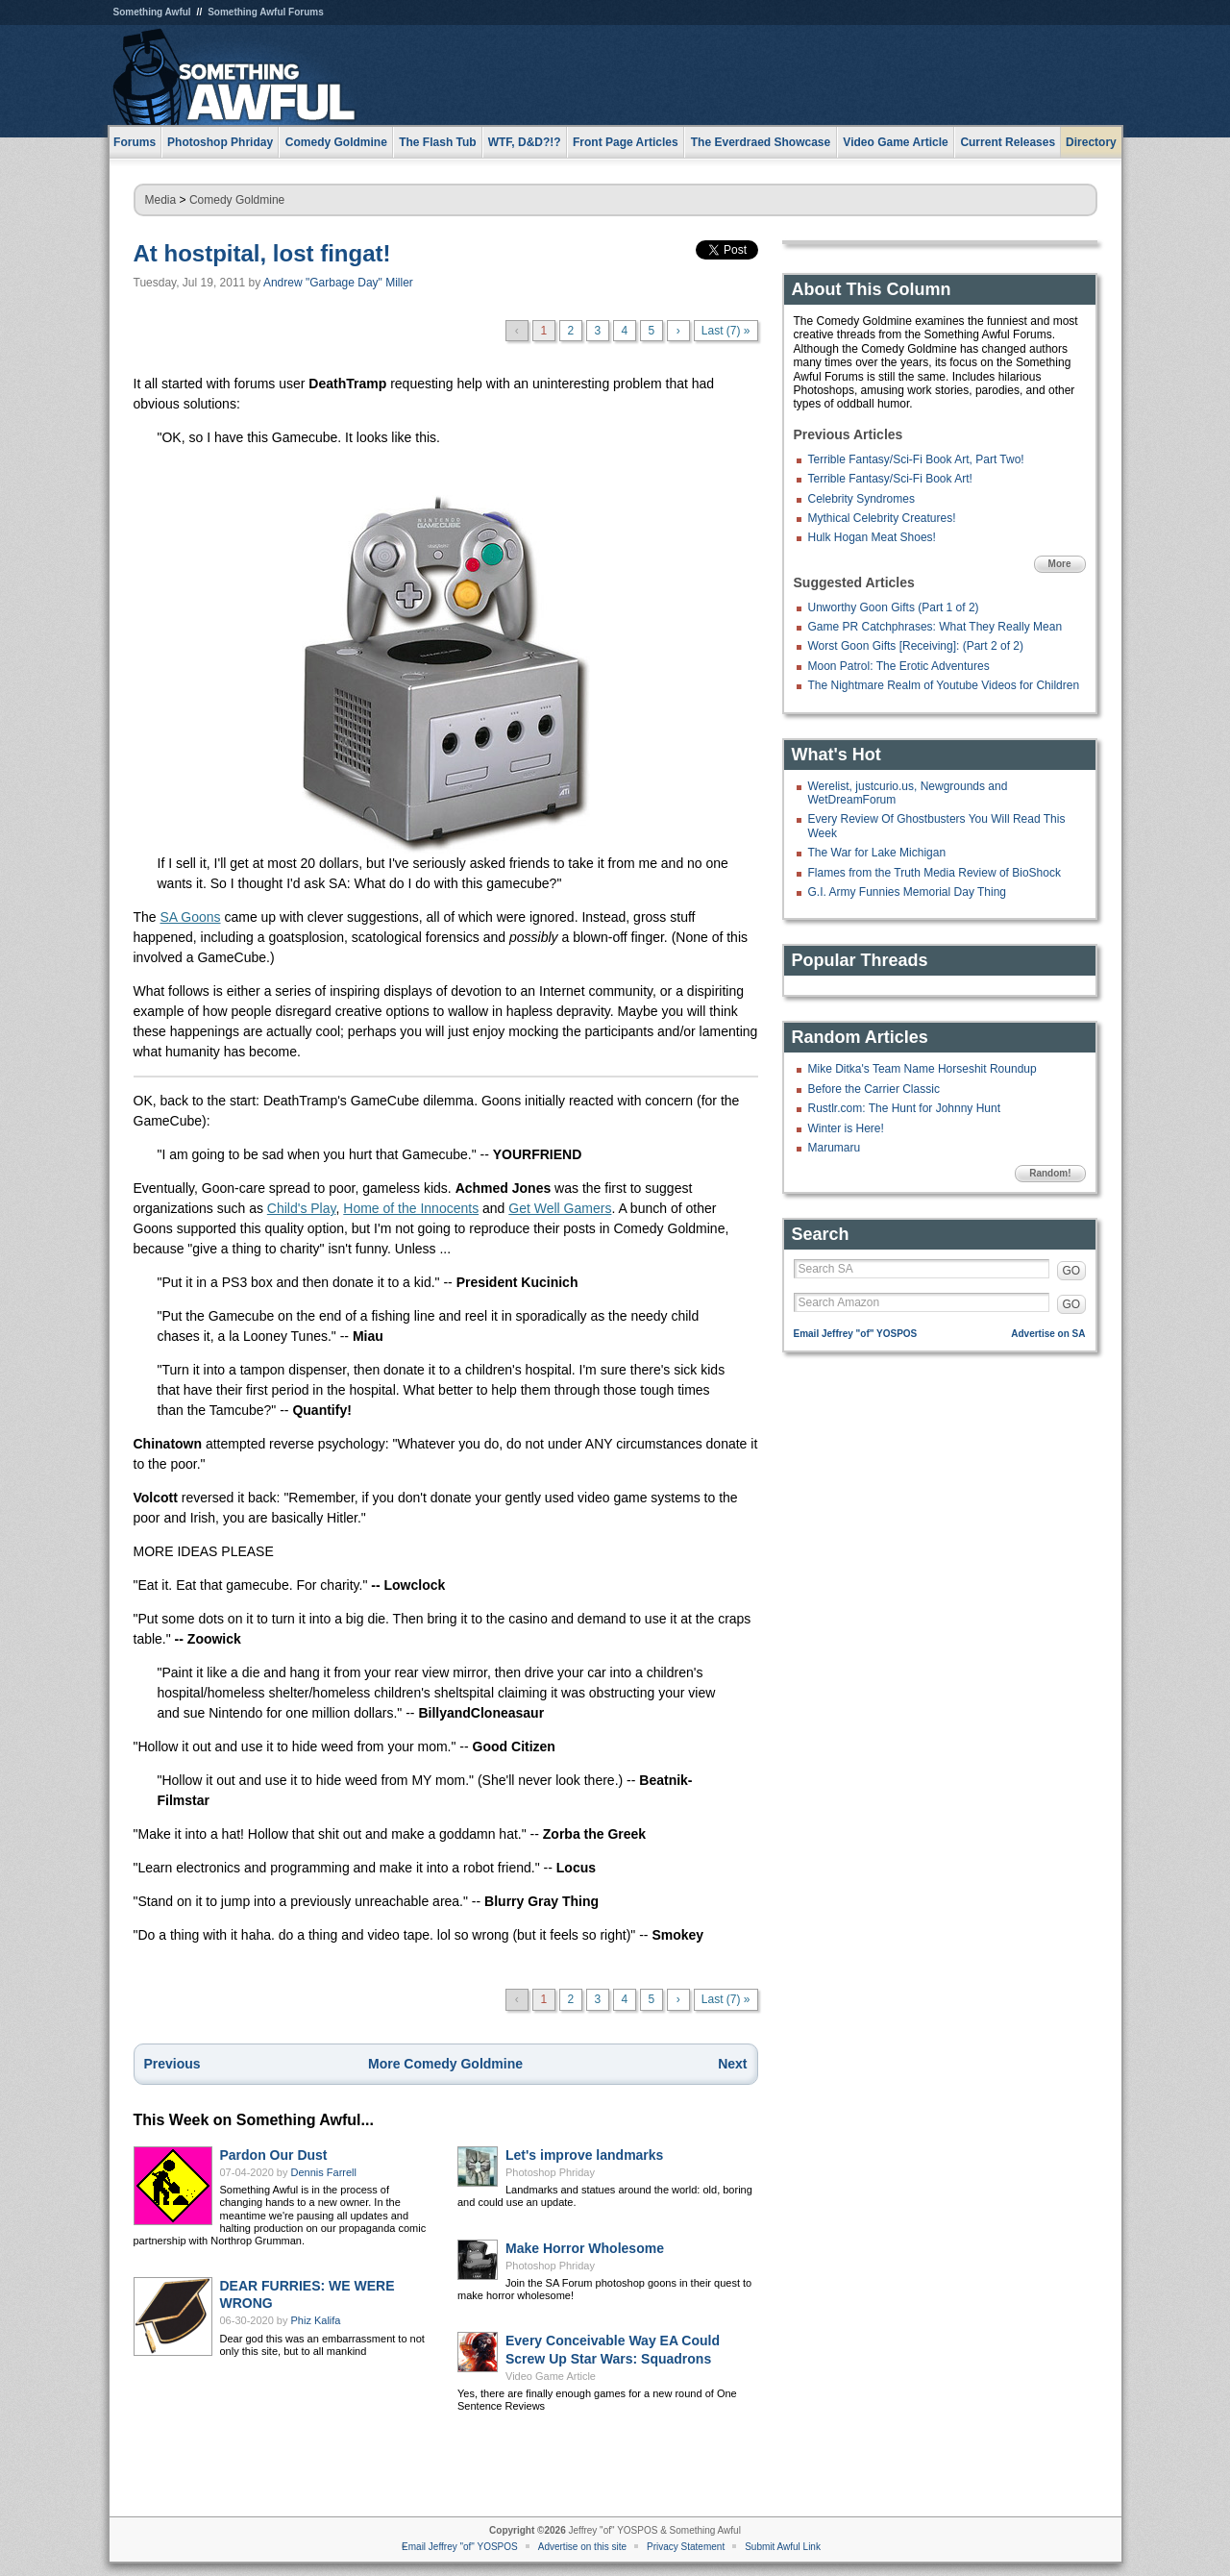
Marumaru (834, 1147)
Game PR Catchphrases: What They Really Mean (935, 626)
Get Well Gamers (559, 1208)
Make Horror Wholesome (584, 2248)
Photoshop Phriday (550, 2172)
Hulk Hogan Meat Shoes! (872, 537)
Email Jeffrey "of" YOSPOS (856, 1333)
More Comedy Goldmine (445, 2063)
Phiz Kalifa (316, 2320)
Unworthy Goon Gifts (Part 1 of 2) (893, 607)
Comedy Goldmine (236, 200)
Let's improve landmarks (584, 2155)
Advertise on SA (1048, 1333)
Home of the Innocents (411, 1208)
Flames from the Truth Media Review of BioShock (934, 872)
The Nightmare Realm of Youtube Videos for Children (944, 685)
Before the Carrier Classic (874, 1089)
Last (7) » (725, 330)
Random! (1049, 1173)
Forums (134, 142)
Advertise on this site (582, 2546)
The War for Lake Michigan (877, 852)
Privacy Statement (686, 2546)
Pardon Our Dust (274, 2155)
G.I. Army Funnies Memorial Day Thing (907, 892)
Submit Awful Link (783, 2546)
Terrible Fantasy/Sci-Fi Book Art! (890, 478)
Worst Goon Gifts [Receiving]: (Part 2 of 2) (916, 646)
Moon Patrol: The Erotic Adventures (899, 666)
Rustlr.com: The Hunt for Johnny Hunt (904, 1108)
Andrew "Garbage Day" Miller (338, 282)
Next (732, 2063)
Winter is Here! (846, 1128)
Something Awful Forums (266, 12)
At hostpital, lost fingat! (262, 253)
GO (1072, 1270)
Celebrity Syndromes (861, 499)
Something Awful (152, 12)
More (1059, 563)
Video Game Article (550, 2376)
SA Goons (190, 917)
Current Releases (1007, 142)
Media (161, 200)
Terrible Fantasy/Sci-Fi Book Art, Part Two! (916, 459)
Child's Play (301, 1208)
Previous (172, 2063)
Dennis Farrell (324, 2172)
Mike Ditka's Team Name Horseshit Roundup (922, 1069)
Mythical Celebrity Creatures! (882, 518)
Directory (1091, 142)
